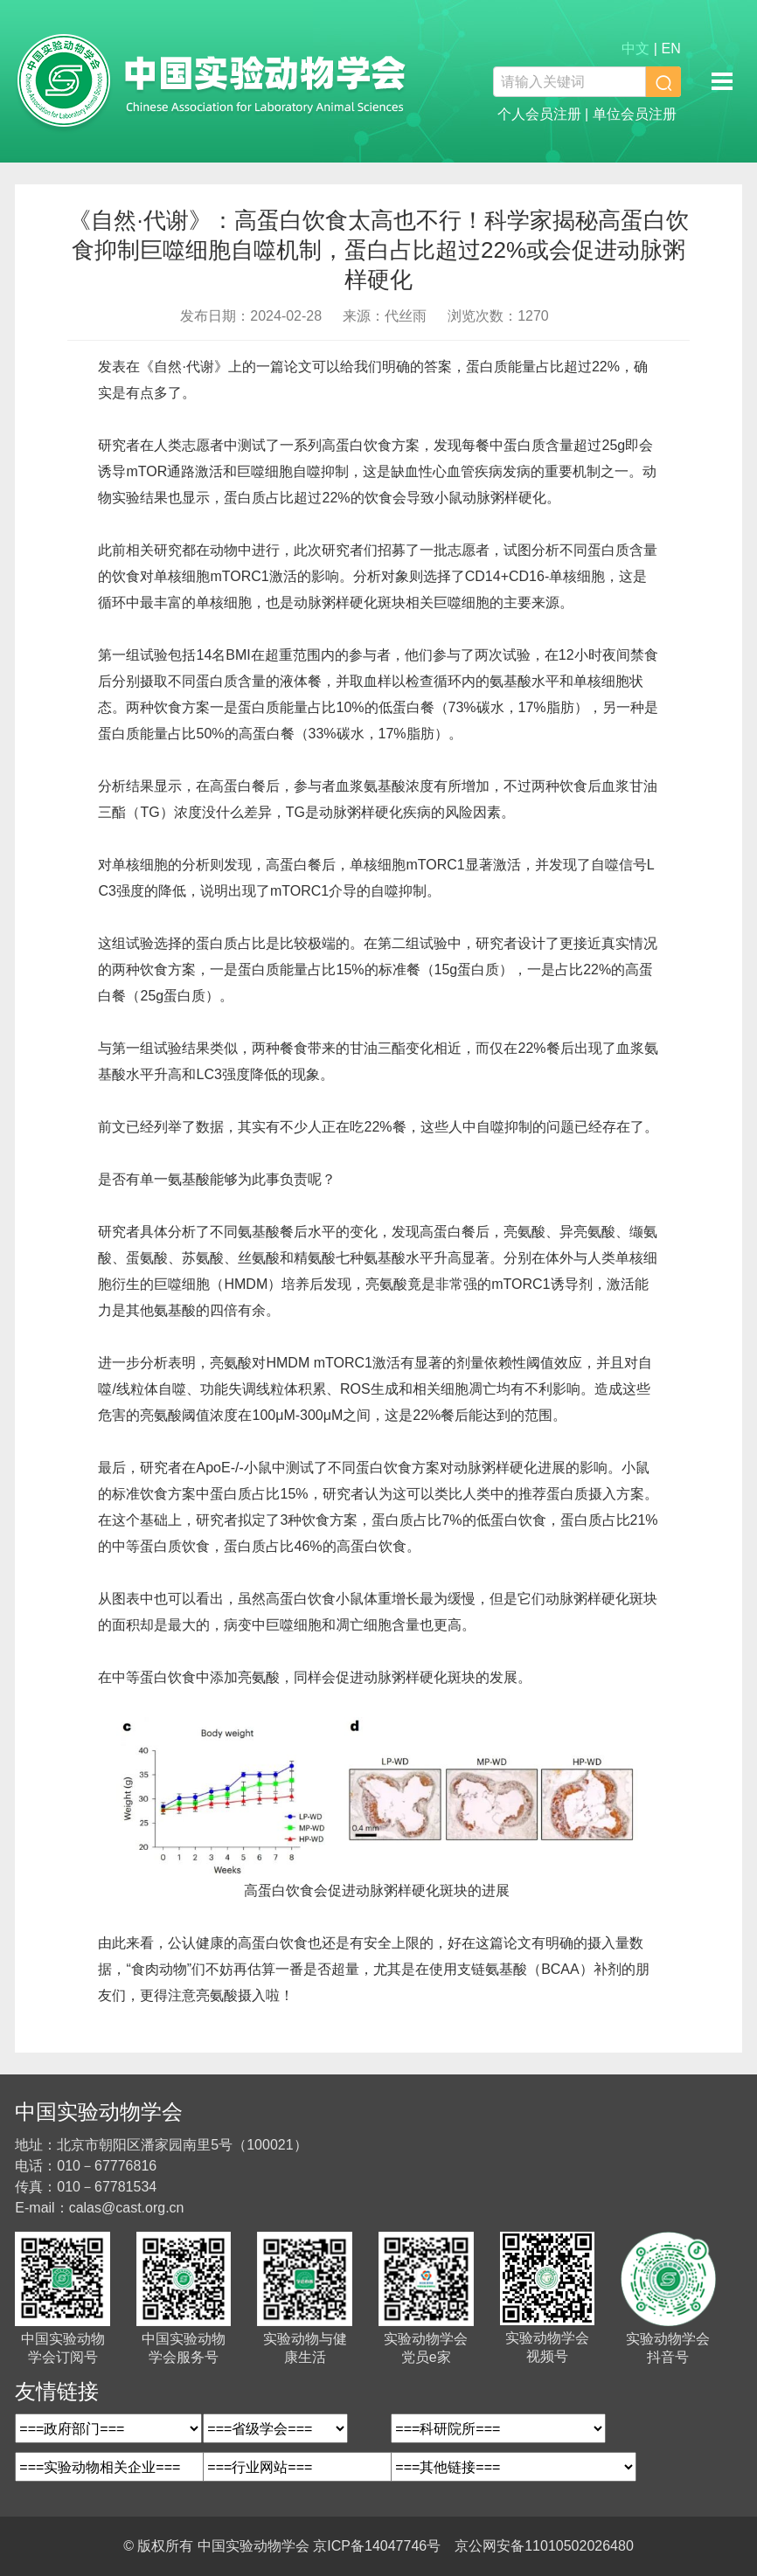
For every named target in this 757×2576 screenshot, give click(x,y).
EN (670, 48)
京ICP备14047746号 (377, 2545)
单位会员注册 (635, 114)
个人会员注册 (539, 114)
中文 (635, 48)
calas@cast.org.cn (126, 2207)
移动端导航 (722, 81)
